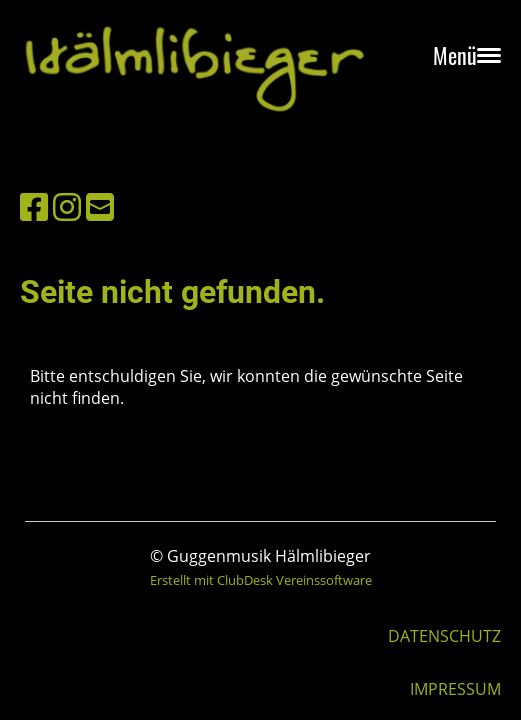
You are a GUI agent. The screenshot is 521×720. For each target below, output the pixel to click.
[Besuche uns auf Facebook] (34, 206)
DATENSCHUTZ (444, 636)
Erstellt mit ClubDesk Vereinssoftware (261, 580)
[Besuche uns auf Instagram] (67, 206)
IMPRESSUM (455, 689)
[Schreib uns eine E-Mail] (100, 206)
